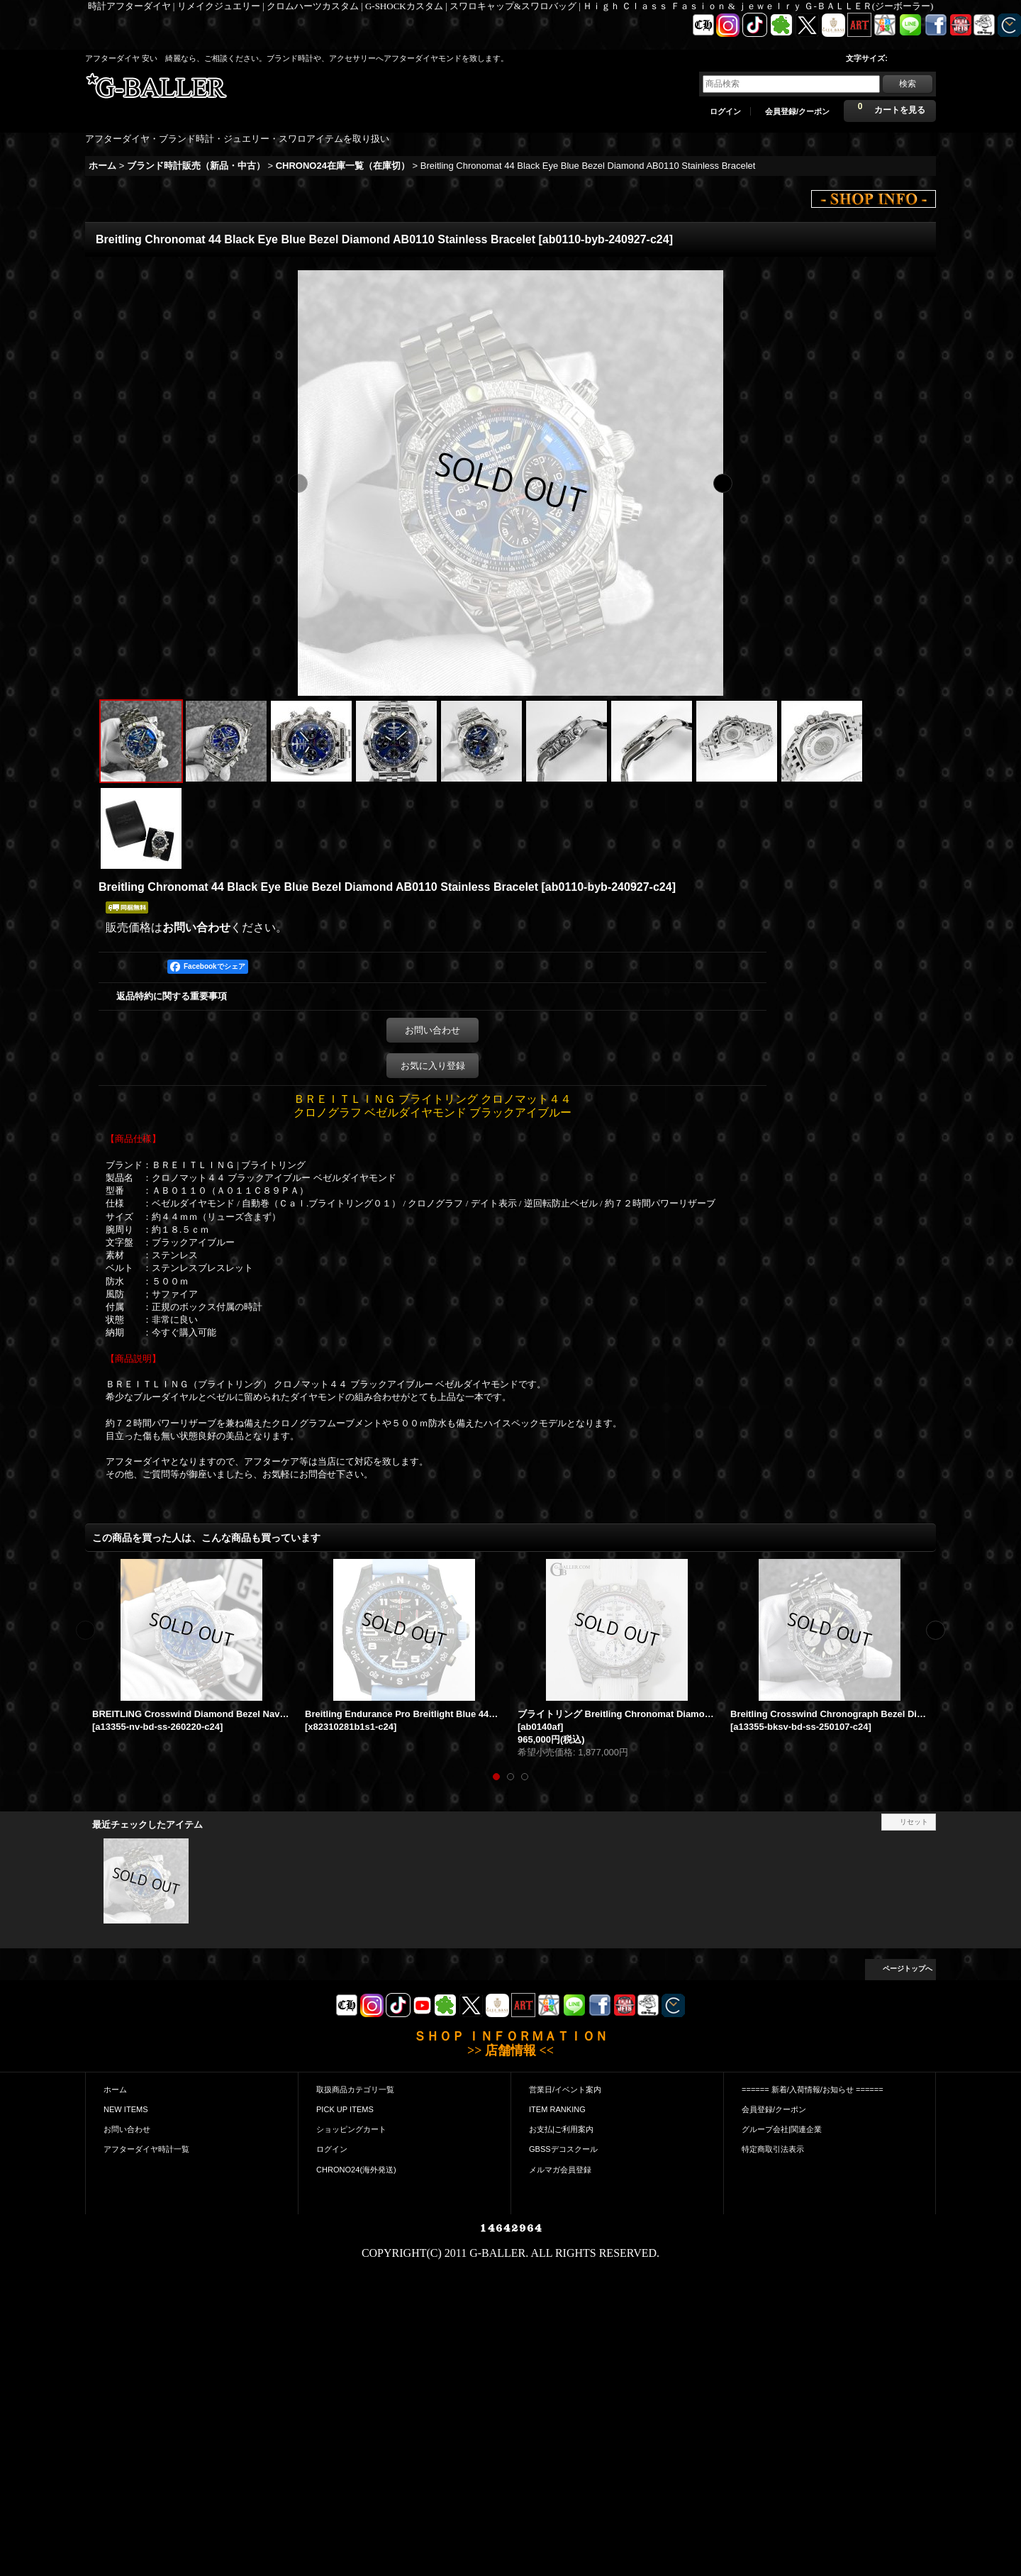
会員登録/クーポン (797, 111)
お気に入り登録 (433, 1065)
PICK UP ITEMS (345, 2109)
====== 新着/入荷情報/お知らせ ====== (812, 2089)
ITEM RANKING (557, 2109)
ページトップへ (907, 1968)
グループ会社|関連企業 (782, 2129)
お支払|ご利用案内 (561, 2129)
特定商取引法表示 (773, 2149)
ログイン (725, 111)
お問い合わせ (196, 927)
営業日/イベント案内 (565, 2089)
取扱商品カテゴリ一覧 (355, 2089)
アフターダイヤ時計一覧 (146, 2149)
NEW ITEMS (126, 2109)
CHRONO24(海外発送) (356, 2169)
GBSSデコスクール (563, 2149)
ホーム (115, 2089)
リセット (914, 1822)
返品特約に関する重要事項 (171, 996)
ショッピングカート (351, 2129)
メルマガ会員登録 (560, 2169)
